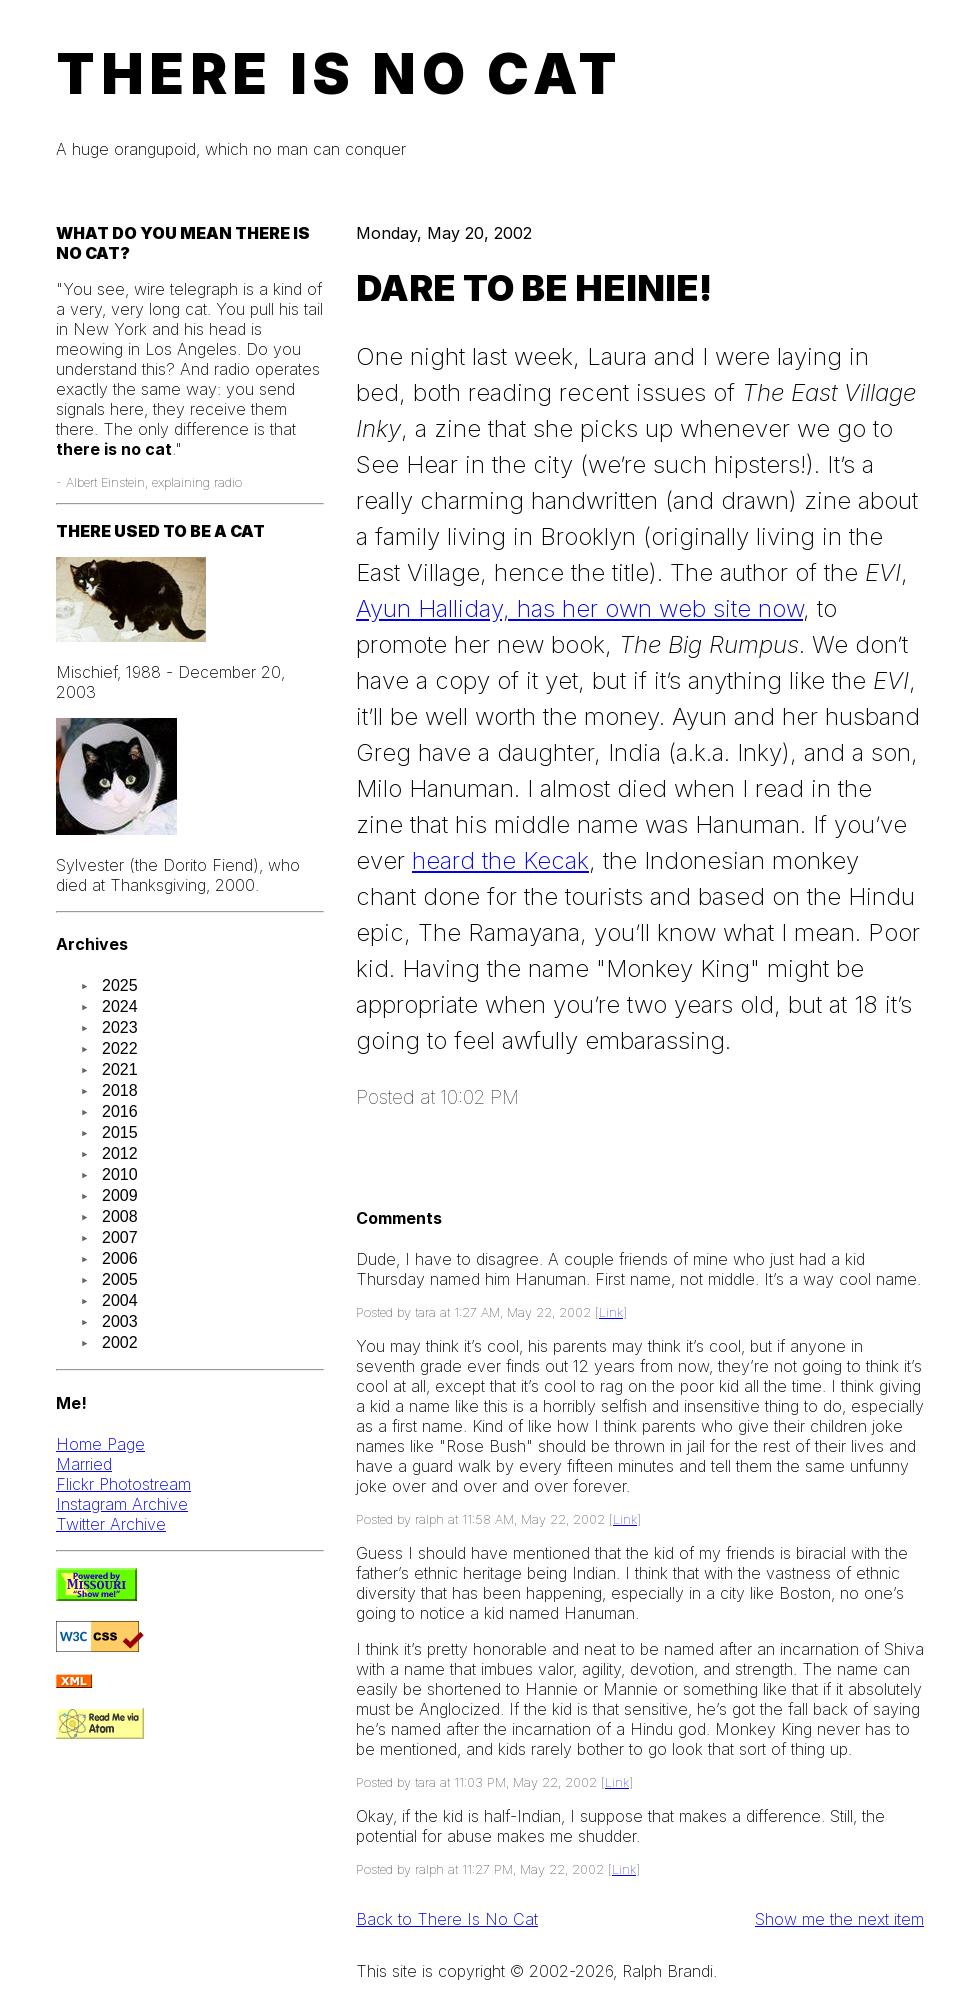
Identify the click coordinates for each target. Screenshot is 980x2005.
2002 (120, 1342)
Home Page (100, 1444)
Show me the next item (839, 1919)
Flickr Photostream (123, 1484)
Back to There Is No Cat (447, 1919)
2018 (120, 1090)
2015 (120, 1132)
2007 (120, 1237)
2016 (120, 1111)
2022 (120, 1048)
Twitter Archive (111, 1524)
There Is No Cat (339, 74)
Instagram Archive (122, 1504)
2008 (120, 1216)
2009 (120, 1195)
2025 (120, 985)
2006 (120, 1258)
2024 (120, 1006)
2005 (120, 1279)
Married (84, 1464)
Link (611, 1312)
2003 (120, 1321)
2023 (120, 1027)
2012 (120, 1153)
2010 (120, 1174)
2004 (120, 1300)
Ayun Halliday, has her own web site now (579, 608)
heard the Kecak (500, 860)
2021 (120, 1069)
